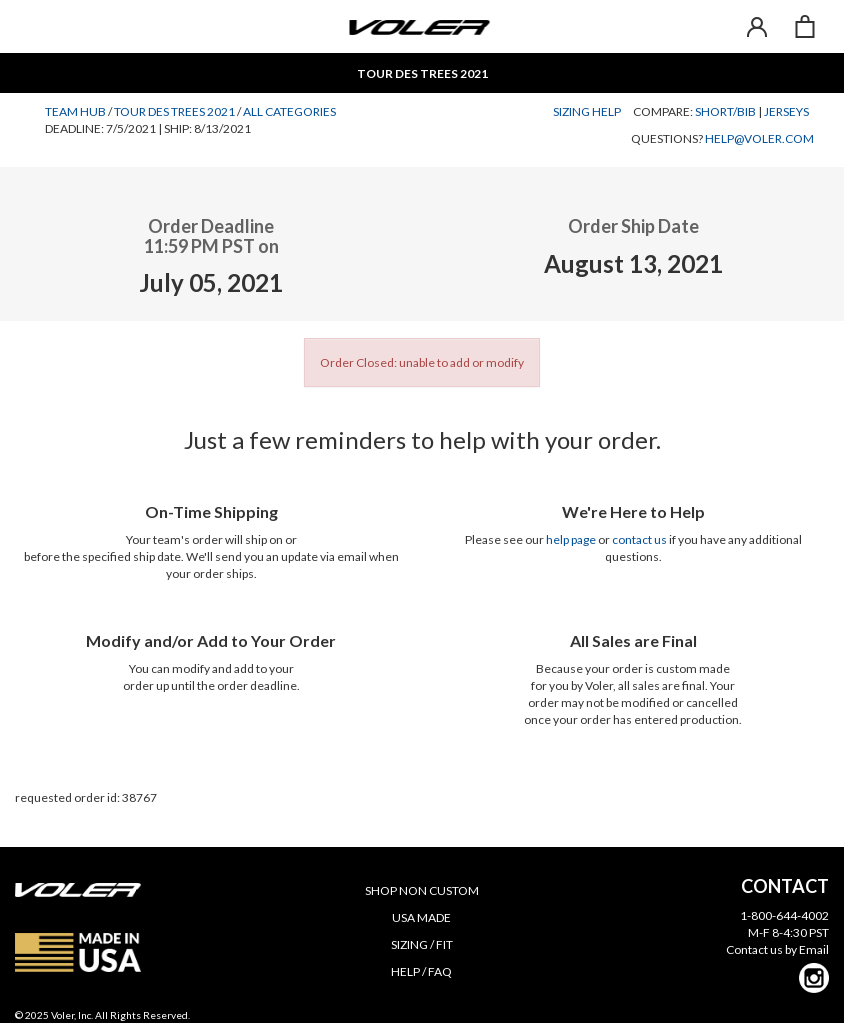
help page (571, 539)
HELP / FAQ (421, 971)
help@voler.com (759, 138)
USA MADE (421, 917)
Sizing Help (587, 111)
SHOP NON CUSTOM (422, 890)
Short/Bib (725, 111)
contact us (639, 539)
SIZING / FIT (422, 944)
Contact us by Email (777, 949)
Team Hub (75, 111)
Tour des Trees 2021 (174, 111)
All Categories (289, 111)
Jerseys (786, 111)
